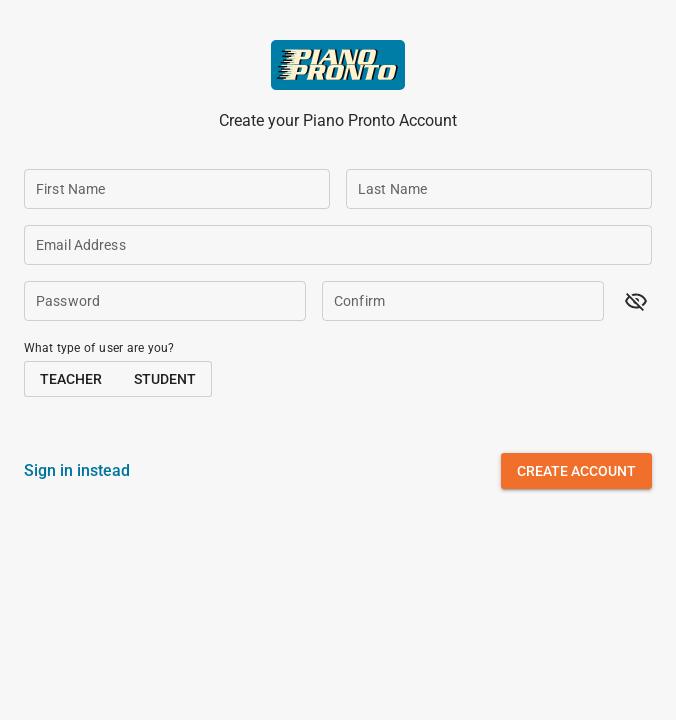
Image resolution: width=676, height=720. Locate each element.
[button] (636, 301)
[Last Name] (499, 189)
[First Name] (177, 189)
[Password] (165, 301)
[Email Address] (338, 245)
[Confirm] (463, 301)
